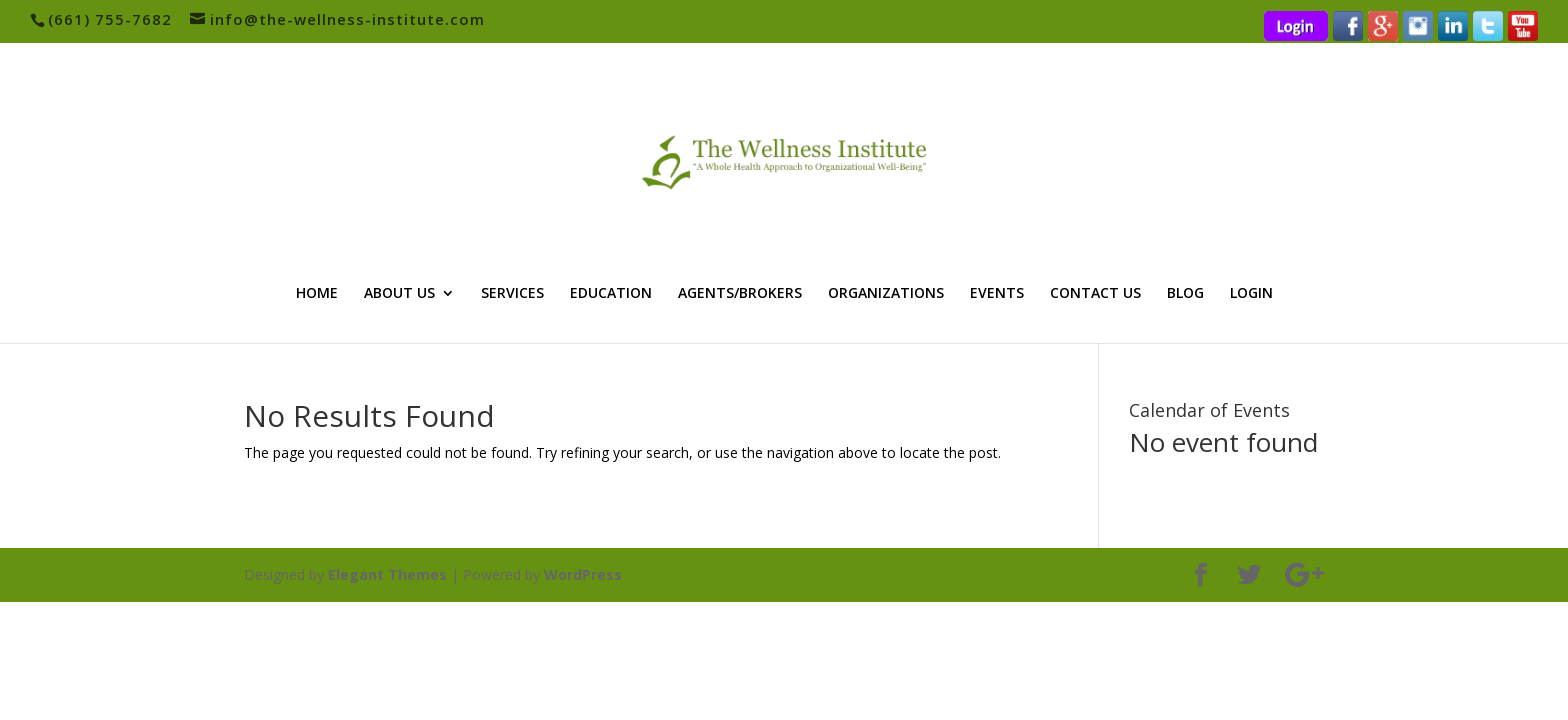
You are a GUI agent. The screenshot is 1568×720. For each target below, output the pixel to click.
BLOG (1185, 294)
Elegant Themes (387, 574)
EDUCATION (611, 294)
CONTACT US (1095, 294)
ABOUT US (399, 294)
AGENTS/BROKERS (740, 294)
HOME (317, 294)
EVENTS (997, 294)
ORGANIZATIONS (886, 294)
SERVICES (512, 294)
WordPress (583, 574)
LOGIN (1251, 294)
